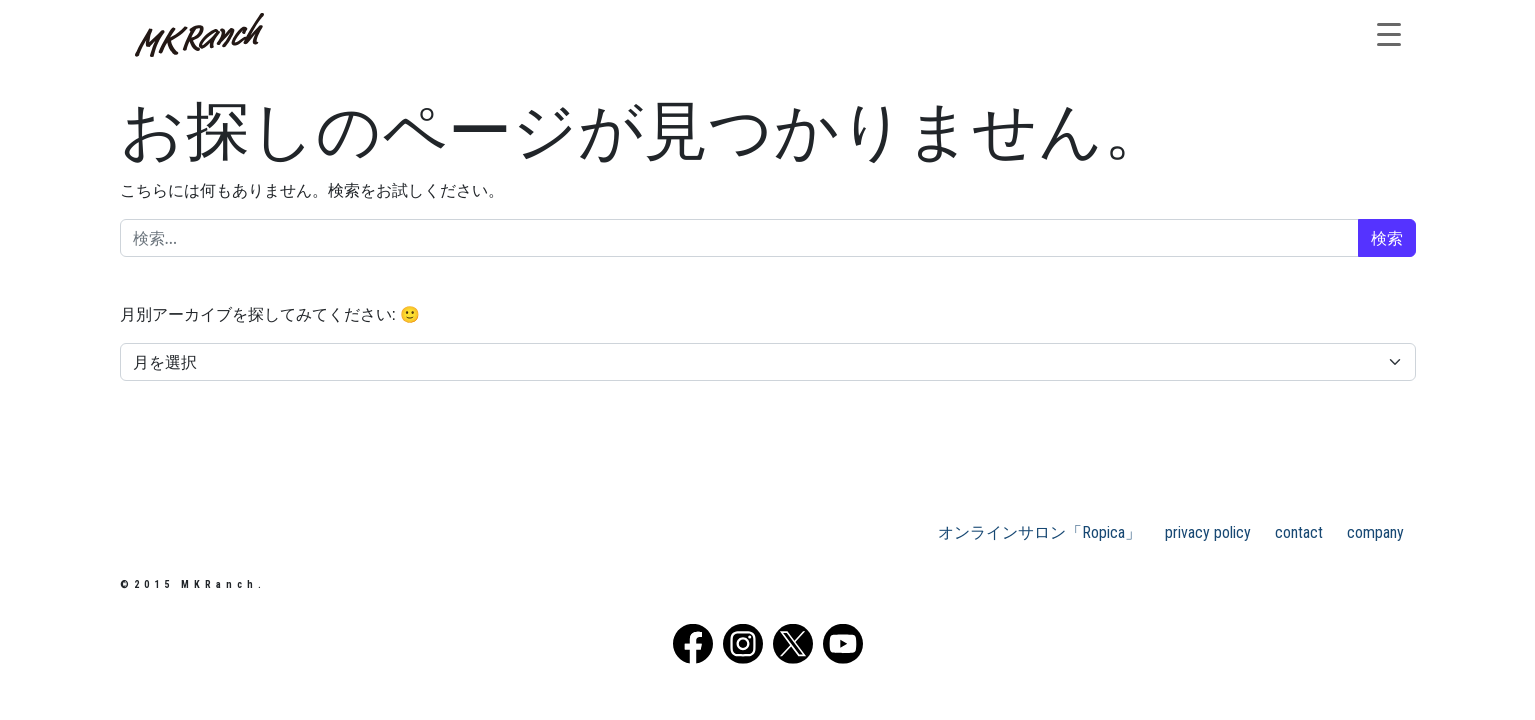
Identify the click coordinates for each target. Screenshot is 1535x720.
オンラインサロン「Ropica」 (1039, 532)
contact (1299, 532)
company (1375, 532)
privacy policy (1208, 532)
